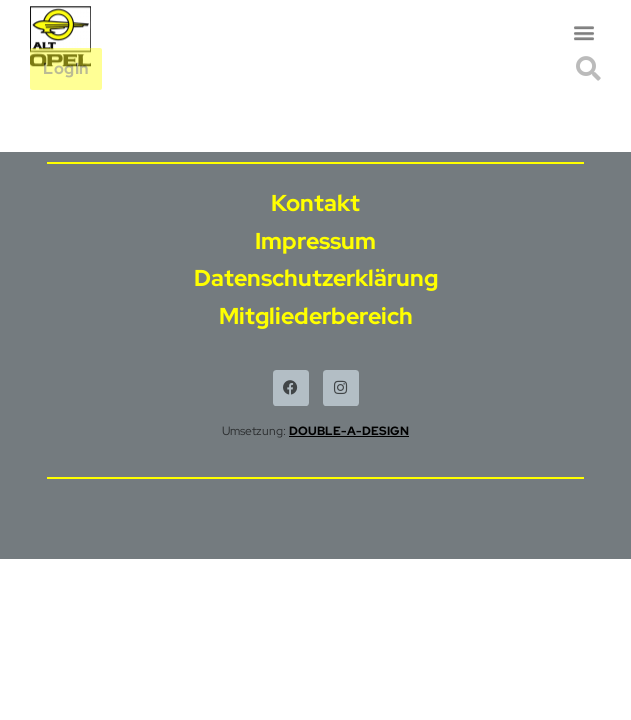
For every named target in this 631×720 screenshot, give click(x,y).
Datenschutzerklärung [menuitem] (316, 278)
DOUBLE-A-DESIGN (349, 431)
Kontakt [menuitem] (315, 203)
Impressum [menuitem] (315, 241)
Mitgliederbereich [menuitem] (316, 316)
